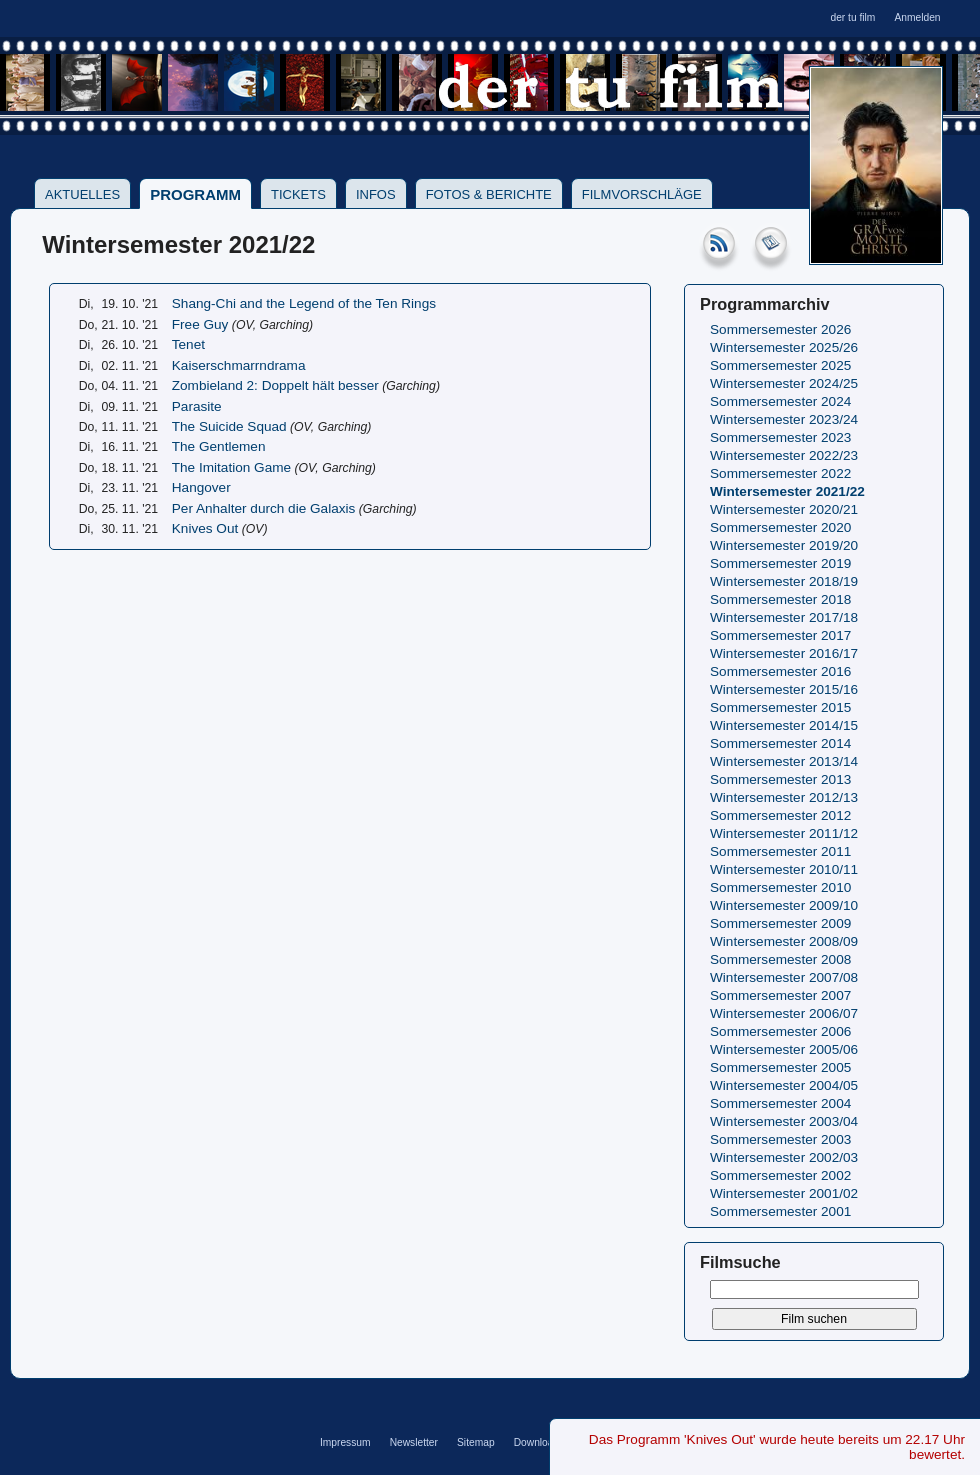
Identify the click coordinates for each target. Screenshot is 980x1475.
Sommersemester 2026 (780, 329)
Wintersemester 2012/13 (784, 797)
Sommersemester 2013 (780, 779)
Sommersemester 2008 (780, 959)
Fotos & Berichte (489, 194)
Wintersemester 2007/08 (784, 977)
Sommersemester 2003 (780, 1139)
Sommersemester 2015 (780, 707)
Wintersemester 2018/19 (784, 581)
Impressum (345, 1442)
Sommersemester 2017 (780, 635)
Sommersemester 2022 (780, 473)
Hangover (201, 487)
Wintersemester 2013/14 (784, 761)
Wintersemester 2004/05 (784, 1085)
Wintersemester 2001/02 (784, 1193)
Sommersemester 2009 (780, 923)
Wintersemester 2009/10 (784, 905)
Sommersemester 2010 (780, 887)
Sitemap (476, 1442)
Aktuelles (82, 194)
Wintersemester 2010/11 (784, 869)
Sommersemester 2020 (780, 527)
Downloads (539, 1442)
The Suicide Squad (229, 426)
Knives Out (205, 528)
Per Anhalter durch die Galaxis (264, 508)
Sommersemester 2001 (780, 1211)
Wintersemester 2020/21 (784, 509)
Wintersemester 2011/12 (784, 833)
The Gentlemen (219, 446)
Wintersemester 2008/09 (784, 941)
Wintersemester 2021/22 (787, 491)
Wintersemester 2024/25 (784, 383)
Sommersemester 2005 (780, 1067)
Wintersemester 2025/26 (784, 347)
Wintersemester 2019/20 (784, 545)
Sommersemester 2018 (780, 599)
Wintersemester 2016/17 (784, 653)
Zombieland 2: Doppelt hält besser (275, 385)
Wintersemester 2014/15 (784, 725)
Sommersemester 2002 (780, 1175)
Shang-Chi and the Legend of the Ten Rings (304, 303)
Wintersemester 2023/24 (784, 419)
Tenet (188, 344)
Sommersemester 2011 (780, 851)
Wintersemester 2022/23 (784, 455)
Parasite (197, 406)
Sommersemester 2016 (780, 671)
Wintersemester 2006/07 (784, 1013)
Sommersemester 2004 (780, 1103)
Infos (376, 194)
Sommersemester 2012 (780, 815)
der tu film (852, 17)
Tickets (298, 194)
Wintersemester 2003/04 (784, 1121)
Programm (195, 194)
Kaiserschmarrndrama (239, 365)
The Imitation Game (231, 467)
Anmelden (917, 17)
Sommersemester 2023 (780, 437)
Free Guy (200, 324)
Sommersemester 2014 (780, 743)
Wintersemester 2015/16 (784, 689)
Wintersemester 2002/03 (784, 1157)
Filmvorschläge (642, 194)
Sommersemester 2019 (780, 563)
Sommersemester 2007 (780, 995)
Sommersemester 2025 (780, 365)
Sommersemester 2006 (780, 1031)
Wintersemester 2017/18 (784, 617)
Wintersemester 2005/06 (784, 1049)
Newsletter (414, 1442)
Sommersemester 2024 (780, 401)
